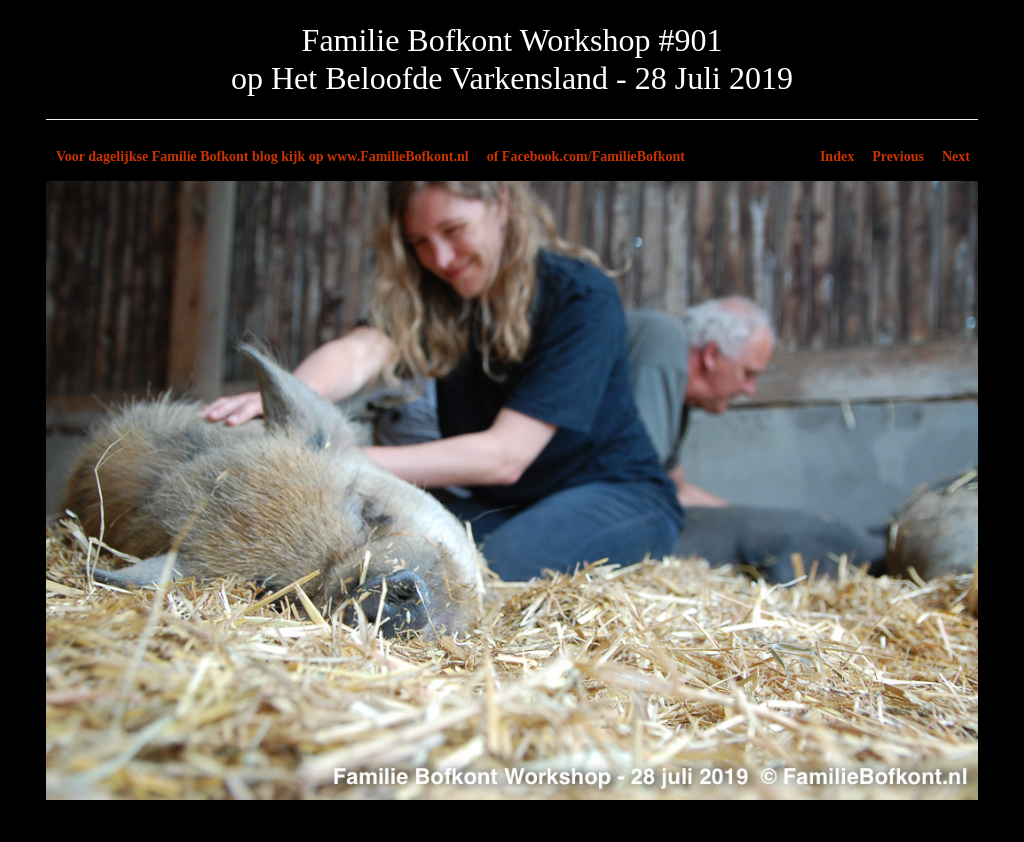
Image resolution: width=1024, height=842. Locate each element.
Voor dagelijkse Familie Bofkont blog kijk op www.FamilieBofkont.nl (262, 156)
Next (956, 156)
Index (837, 156)
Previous (898, 156)
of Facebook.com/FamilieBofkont (586, 156)
